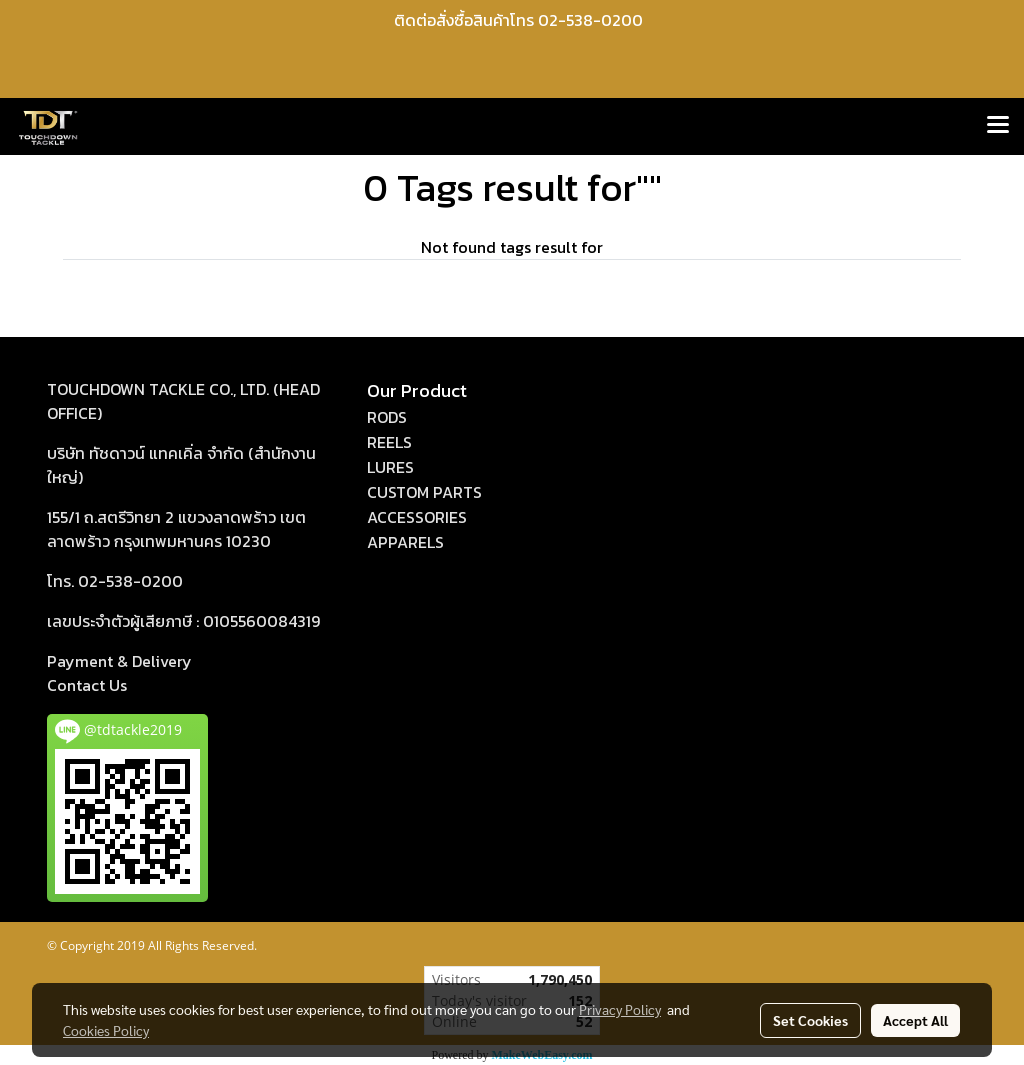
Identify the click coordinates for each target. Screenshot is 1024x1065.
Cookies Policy (106, 1030)
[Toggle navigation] (998, 126)
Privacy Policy (620, 1009)
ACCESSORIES (417, 517)
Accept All (915, 1020)
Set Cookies (810, 1020)
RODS (387, 417)
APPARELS (405, 542)
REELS (389, 442)
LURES (390, 467)
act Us (87, 685)
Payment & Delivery (119, 661)
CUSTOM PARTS (424, 492)
